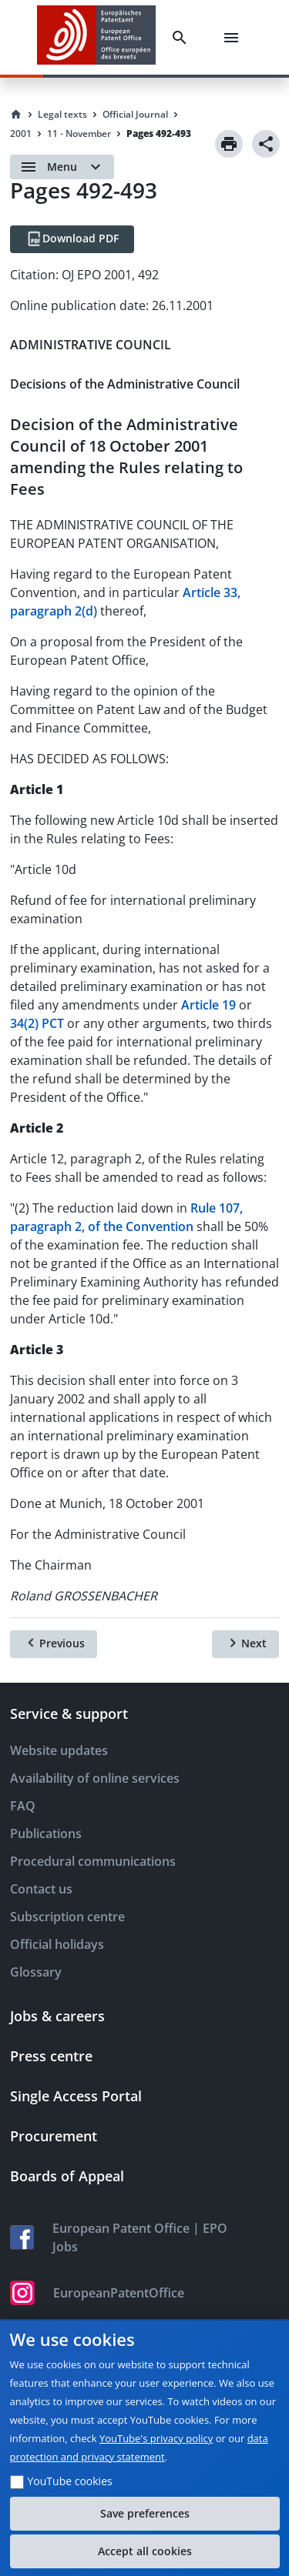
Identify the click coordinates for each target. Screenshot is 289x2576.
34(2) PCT (37, 1023)
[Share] (266, 144)
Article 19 (208, 1004)
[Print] (229, 144)
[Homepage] (16, 114)
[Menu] (234, 38)
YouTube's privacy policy (156, 2438)
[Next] (245, 1644)
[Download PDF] (72, 239)
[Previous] (53, 1644)
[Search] (182, 38)
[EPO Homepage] (96, 37)
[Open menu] (62, 167)
